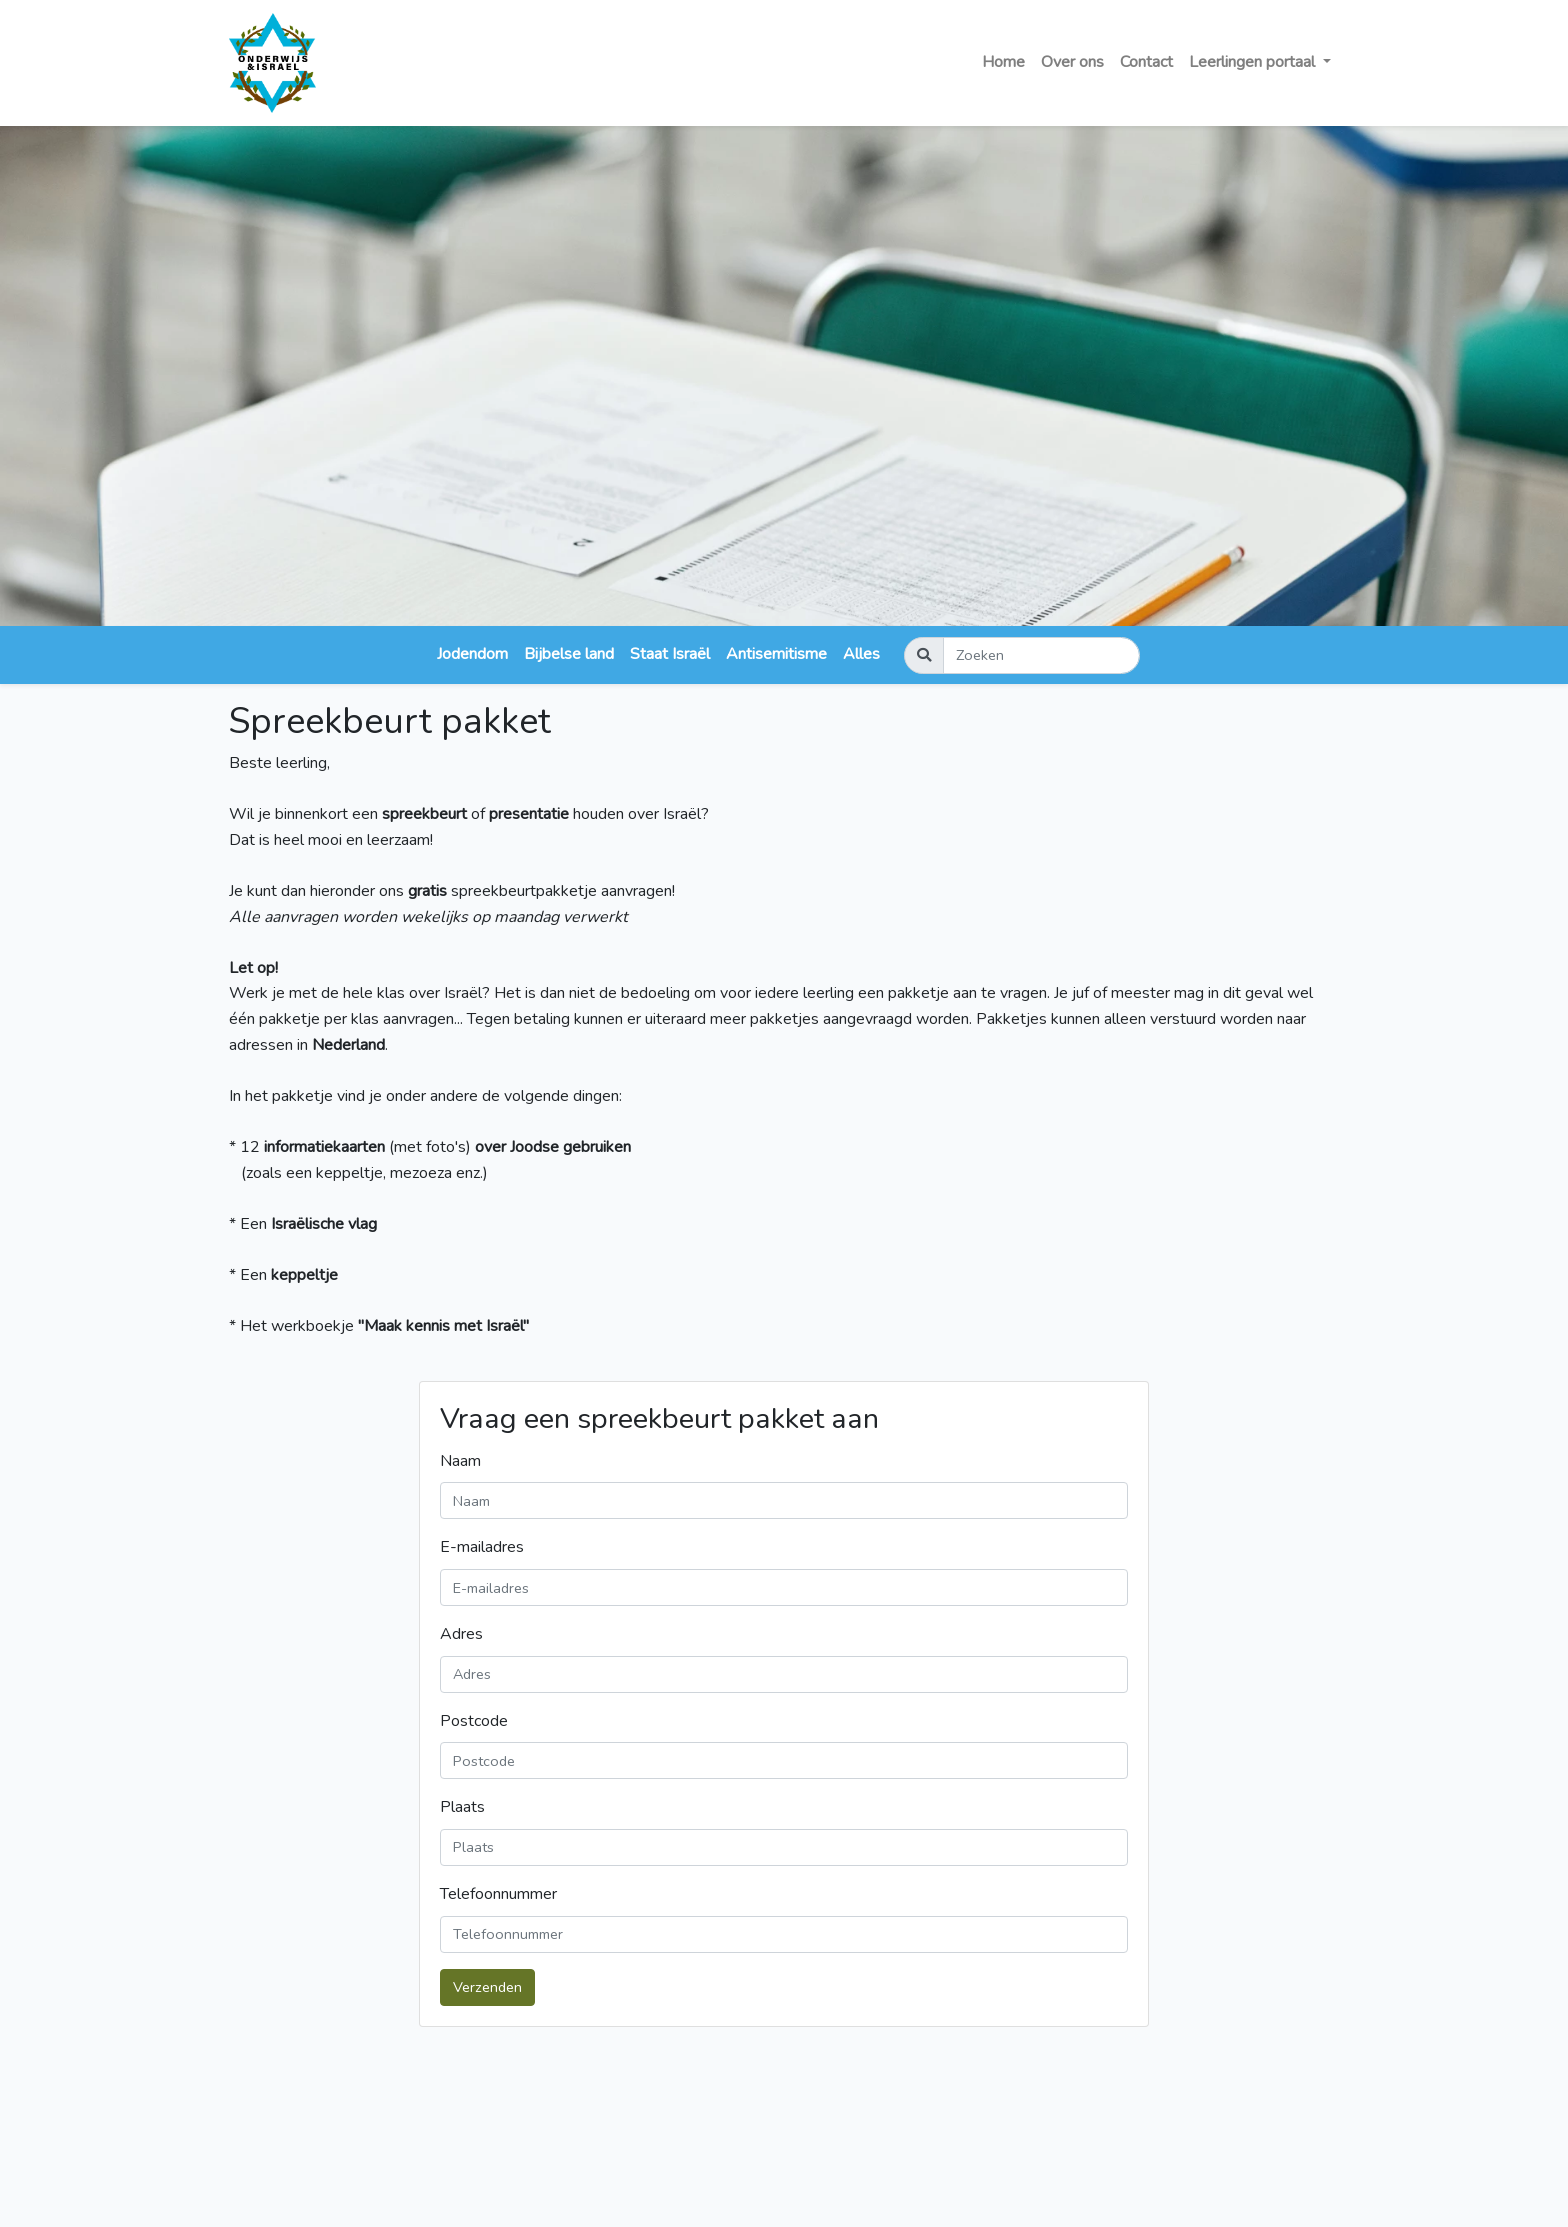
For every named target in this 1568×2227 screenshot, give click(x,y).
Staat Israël (670, 654)
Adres (461, 1634)
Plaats (462, 1807)
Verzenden (487, 1987)
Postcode (474, 1721)
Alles (861, 654)
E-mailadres (482, 1547)
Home (1003, 62)
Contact (1146, 62)
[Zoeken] (1041, 655)
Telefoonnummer (498, 1894)
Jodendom (472, 654)
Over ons (1072, 62)
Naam (460, 1461)
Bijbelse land (569, 654)
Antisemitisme (776, 654)
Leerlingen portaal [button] (1254, 62)
